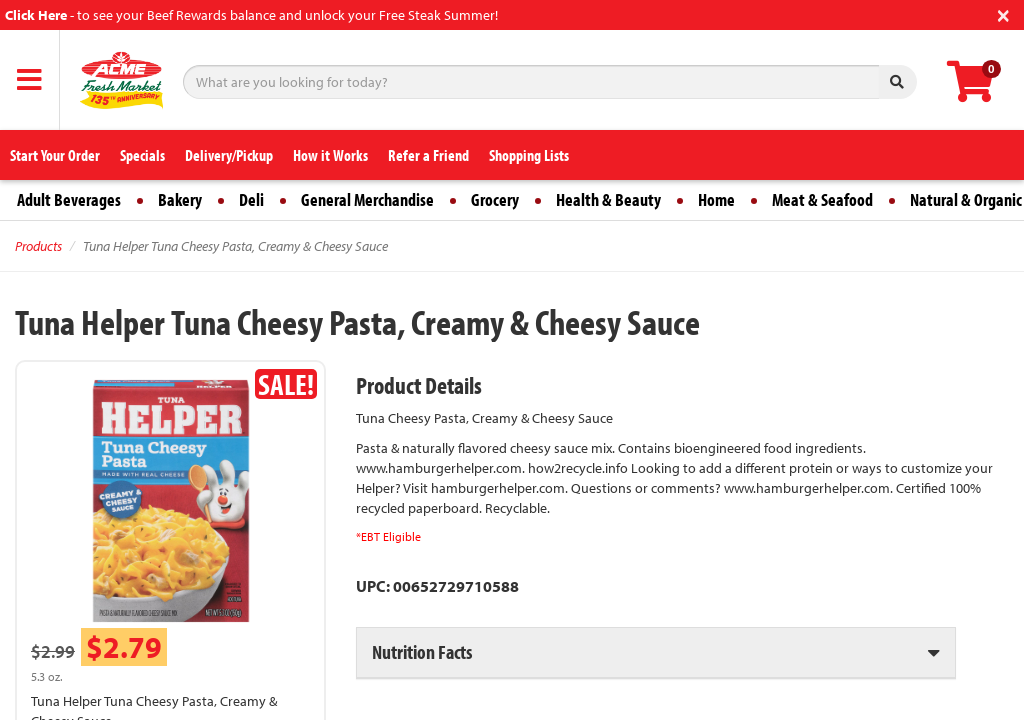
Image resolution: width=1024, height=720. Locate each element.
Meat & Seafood (822, 199)
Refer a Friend (428, 155)
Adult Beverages (69, 199)
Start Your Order (55, 155)
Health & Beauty (608, 199)
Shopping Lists (529, 155)
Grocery (495, 199)
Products (38, 246)
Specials (142, 155)
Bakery (180, 199)
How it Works (330, 155)
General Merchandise (367, 199)
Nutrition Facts (422, 651)
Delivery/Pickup (229, 155)
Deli (251, 199)
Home (716, 199)
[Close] (1003, 13)
